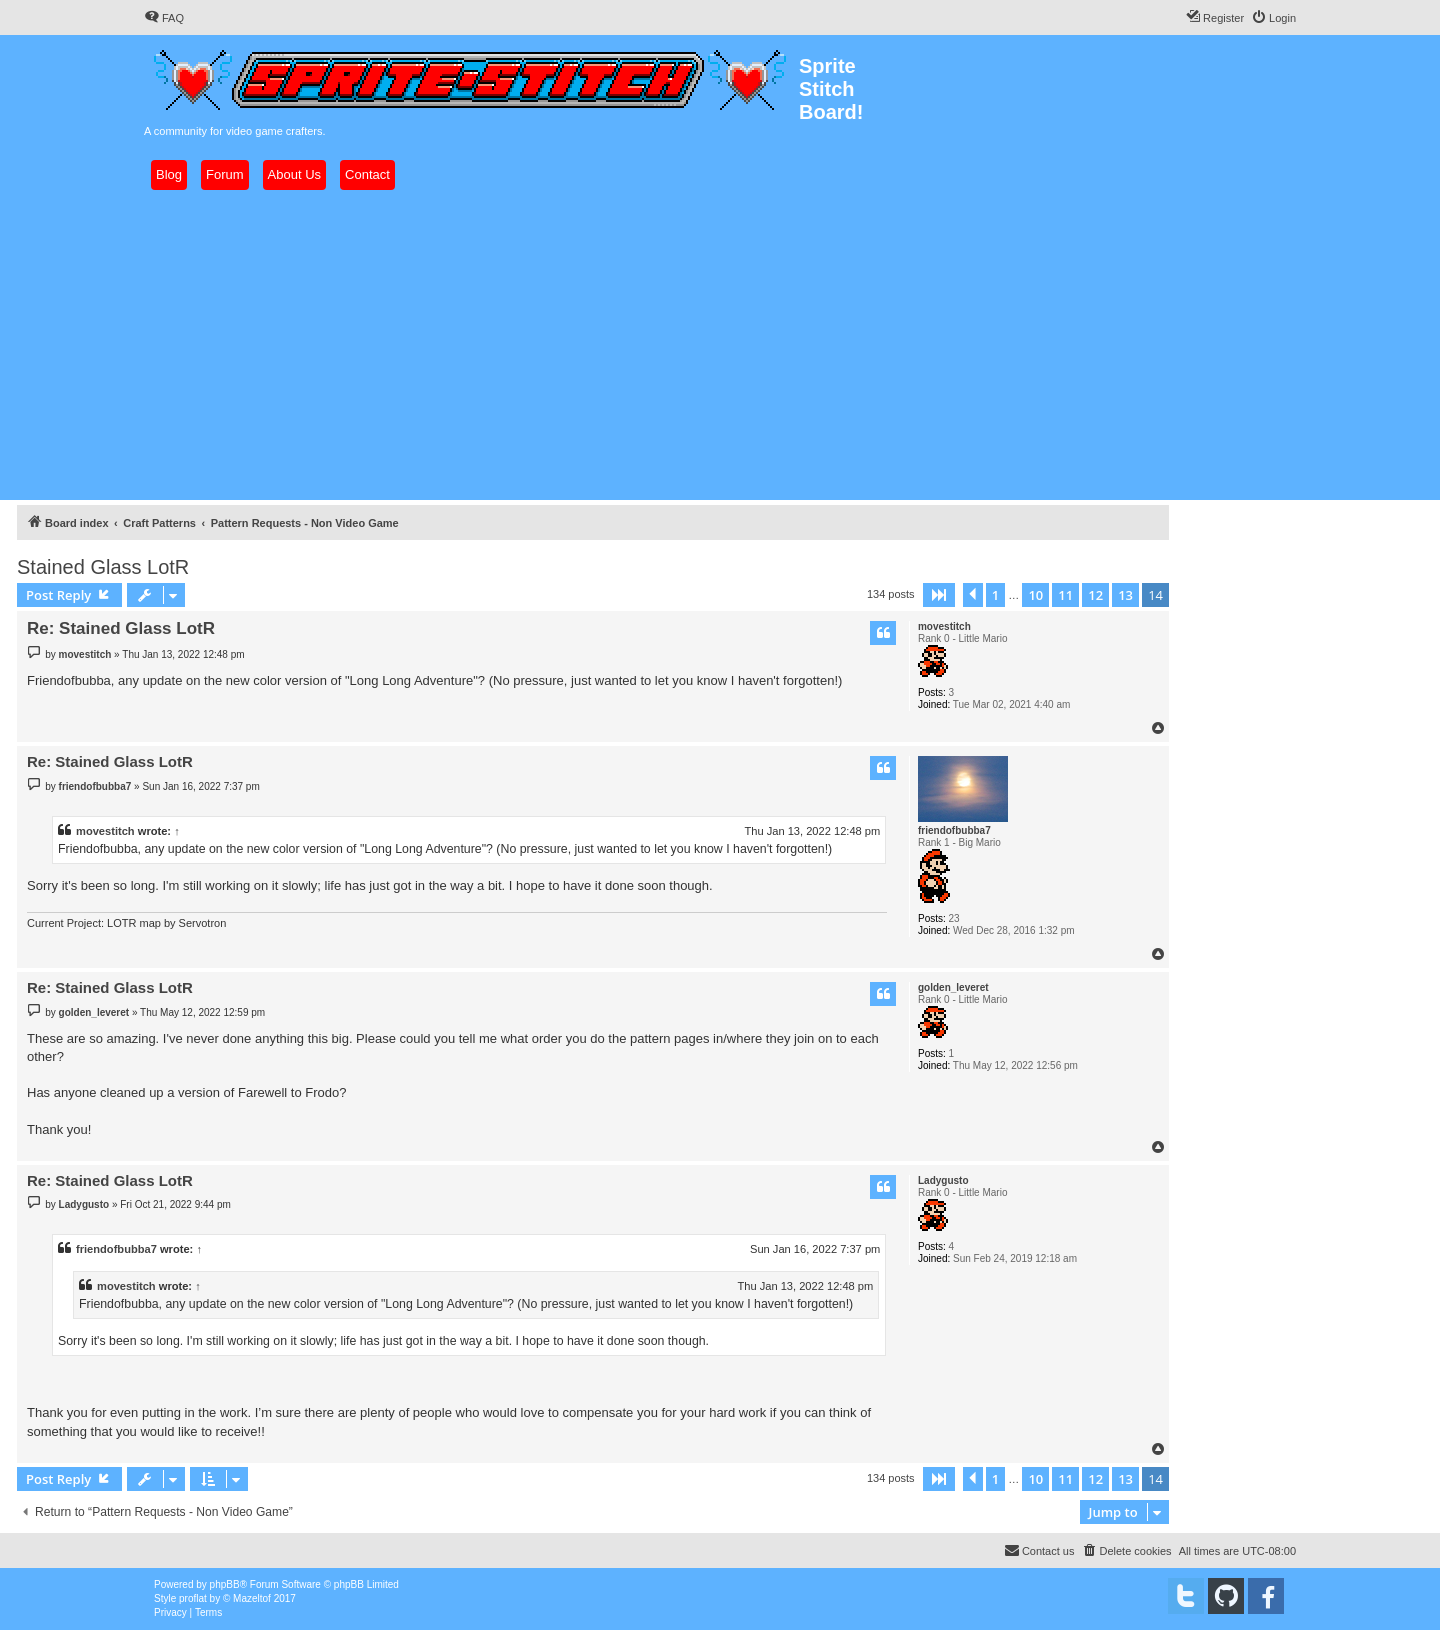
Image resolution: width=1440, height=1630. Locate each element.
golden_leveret (953, 987)
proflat (193, 1598)
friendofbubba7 (954, 830)
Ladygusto (943, 1180)
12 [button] (1095, 595)
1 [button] (995, 595)
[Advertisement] (720, 345)
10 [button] (1035, 595)
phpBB (225, 1584)
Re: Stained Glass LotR (121, 628)
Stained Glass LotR (103, 567)
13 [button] (1125, 595)
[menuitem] (164, 18)
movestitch (944, 626)
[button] (939, 595)
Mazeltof (252, 1598)
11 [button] (1065, 595)
